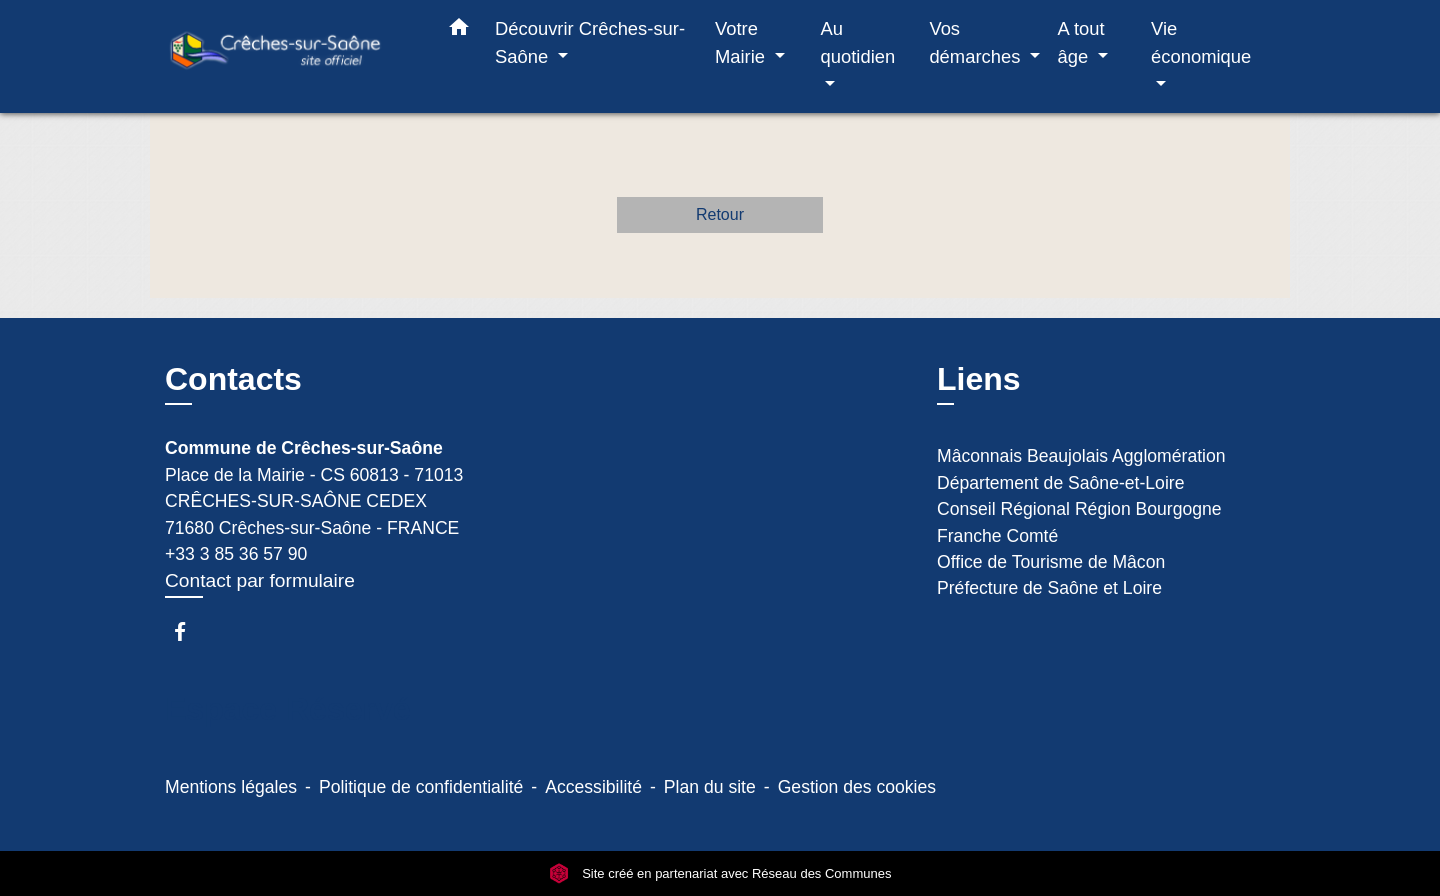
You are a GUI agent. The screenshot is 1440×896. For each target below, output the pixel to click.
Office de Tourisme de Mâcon (1051, 562)
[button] (459, 31)
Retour (720, 214)
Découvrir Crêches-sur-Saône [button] (590, 42)
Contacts (233, 379)
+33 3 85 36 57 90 (236, 554)
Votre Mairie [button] (742, 42)
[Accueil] (290, 56)
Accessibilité (593, 787)
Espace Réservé (288, 709)
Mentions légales (231, 787)
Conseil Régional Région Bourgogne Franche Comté (1079, 522)
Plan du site (710, 787)
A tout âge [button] (1081, 42)
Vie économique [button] (1201, 42)
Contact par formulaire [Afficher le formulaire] (260, 580)
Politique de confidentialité (421, 787)
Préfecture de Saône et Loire (1049, 588)
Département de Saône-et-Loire (1060, 483)
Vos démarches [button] (977, 42)
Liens (979, 379)
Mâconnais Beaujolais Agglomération (1081, 456)
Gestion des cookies (857, 787)
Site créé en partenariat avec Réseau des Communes (720, 873)
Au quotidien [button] (858, 42)
